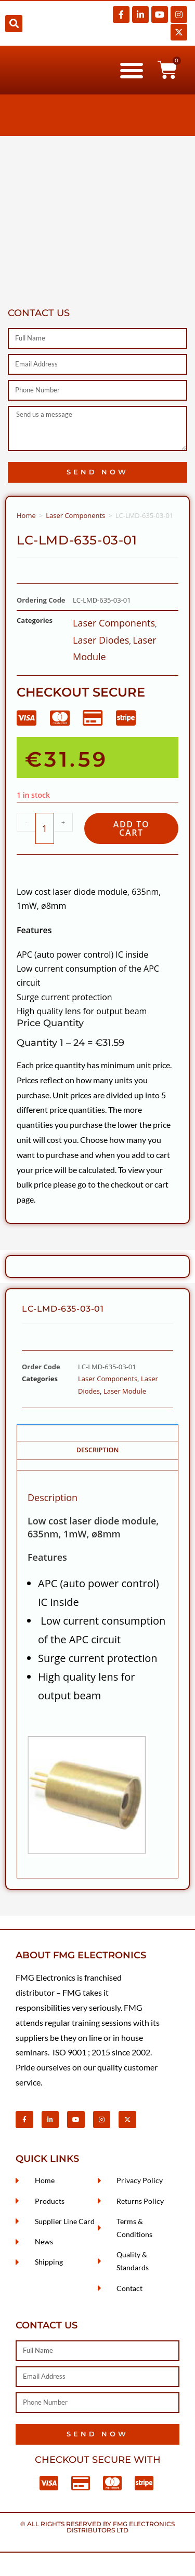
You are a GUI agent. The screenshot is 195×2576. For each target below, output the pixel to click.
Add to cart (131, 828)
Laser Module (124, 1391)
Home (26, 515)
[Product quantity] (44, 828)
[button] (13, 23)
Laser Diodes (101, 640)
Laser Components (75, 515)
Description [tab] (97, 1450)
